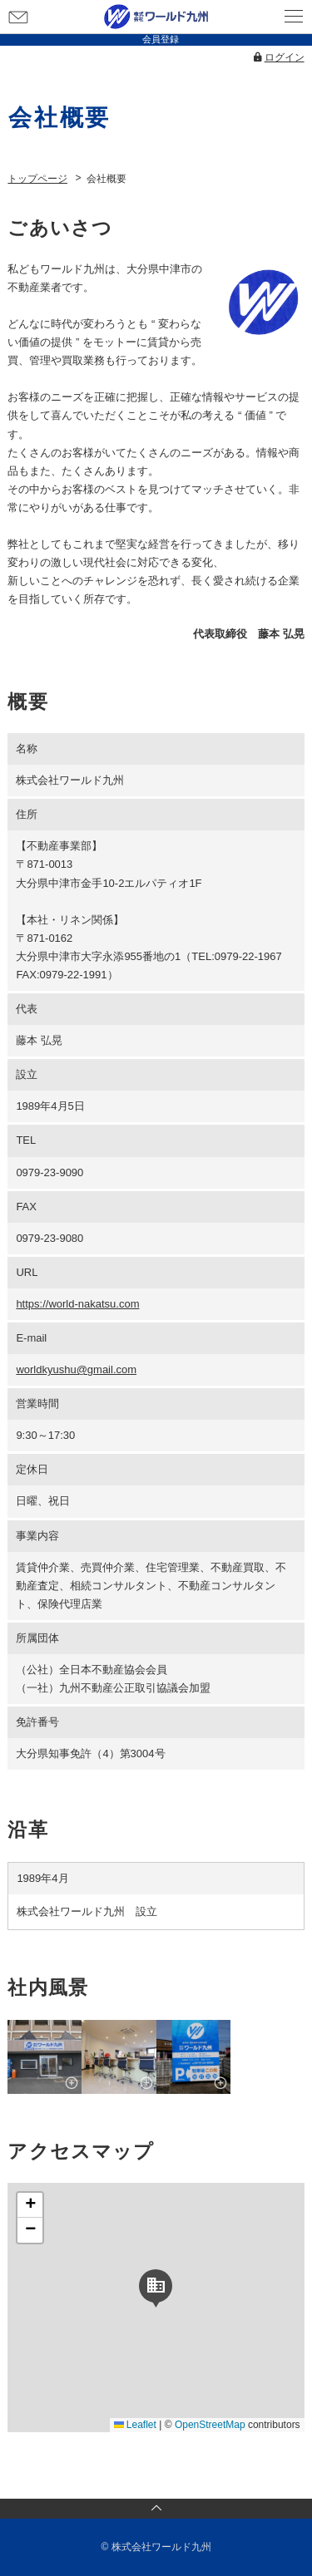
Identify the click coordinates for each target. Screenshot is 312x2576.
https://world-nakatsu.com (77, 1304)
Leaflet (135, 2425)
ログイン (285, 57)
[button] (155, 2286)
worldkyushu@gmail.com (76, 1369)
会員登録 (160, 39)
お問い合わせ (18, 16)
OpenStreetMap (210, 2425)
